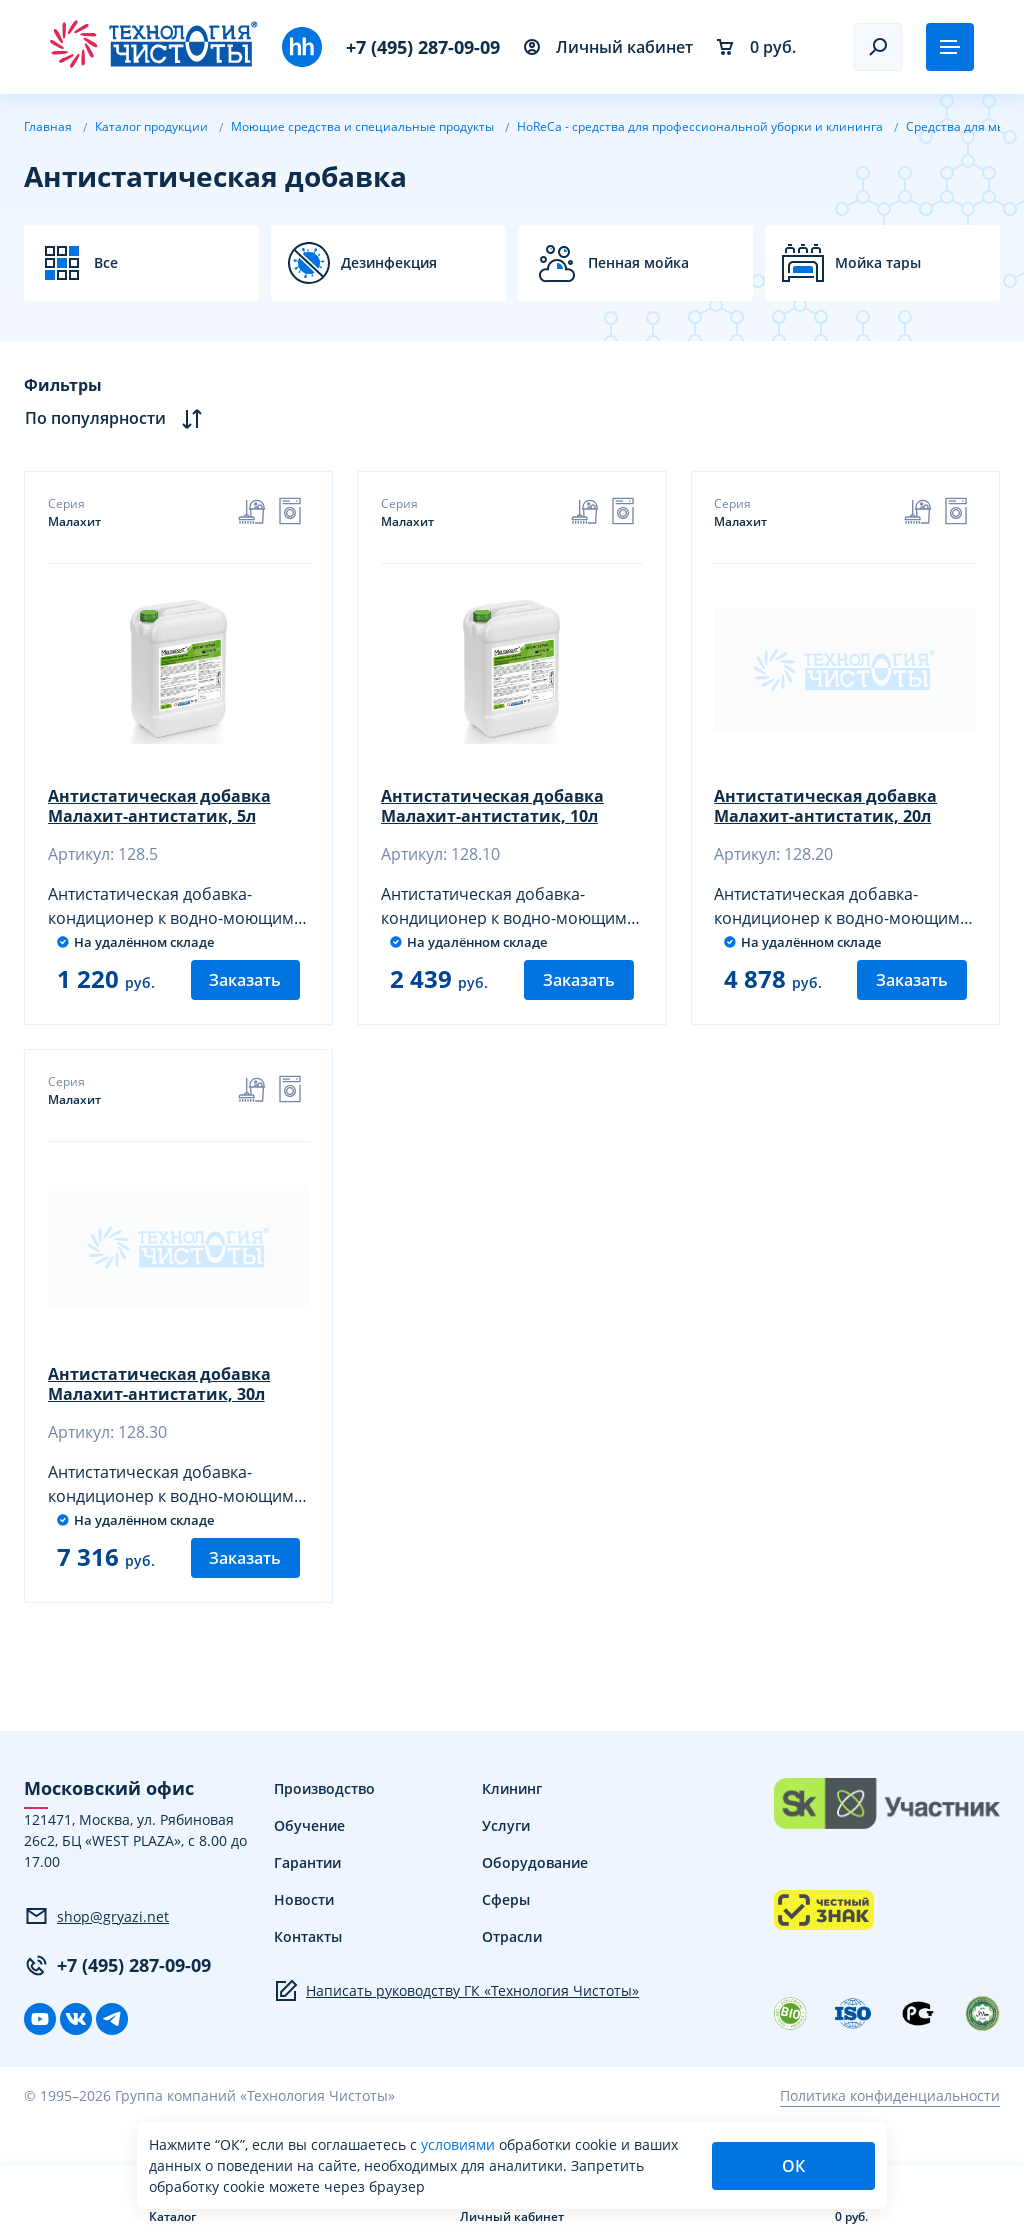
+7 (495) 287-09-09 (423, 47)
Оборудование (535, 1892)
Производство (324, 1818)
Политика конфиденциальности (890, 2126)
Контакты (308, 1966)
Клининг (512, 1818)
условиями (460, 2144)
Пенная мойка (638, 263)
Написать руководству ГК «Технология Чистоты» (456, 2021)
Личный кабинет (608, 47)
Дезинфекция (389, 263)
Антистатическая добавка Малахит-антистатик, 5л (160, 807)
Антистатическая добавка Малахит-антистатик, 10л (493, 807)
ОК (793, 2166)
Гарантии (307, 1892)
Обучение (309, 1855)
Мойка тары (878, 263)
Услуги (506, 1855)
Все (106, 263)
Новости (304, 1929)
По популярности (113, 418)
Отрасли (512, 1966)
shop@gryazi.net (96, 1947)
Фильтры (63, 385)
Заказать (245, 995)
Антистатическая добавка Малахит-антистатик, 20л (827, 807)
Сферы (506, 1929)
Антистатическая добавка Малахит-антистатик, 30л (160, 1400)
